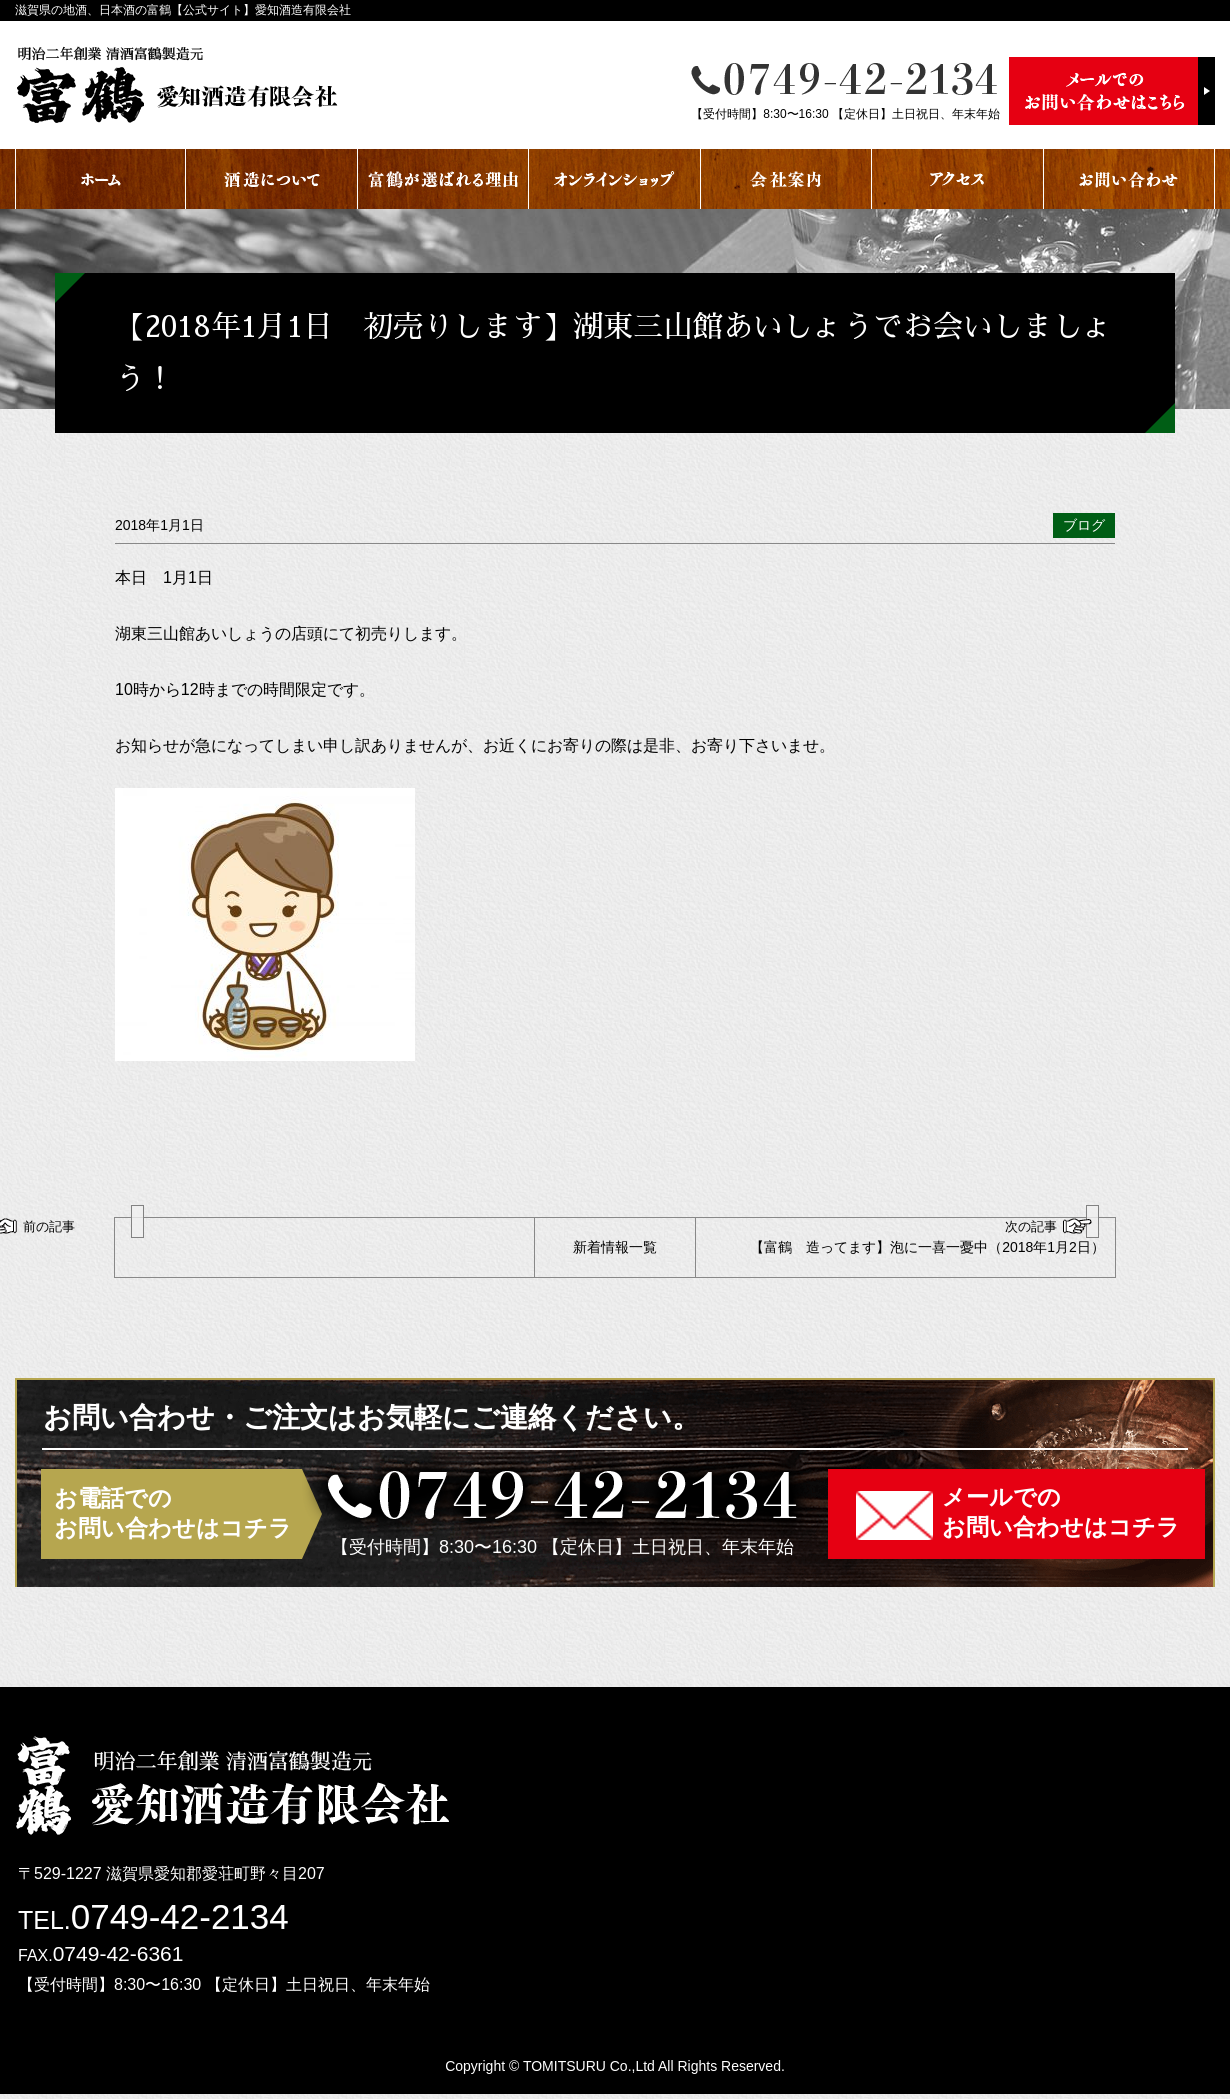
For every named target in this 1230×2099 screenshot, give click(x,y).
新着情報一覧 (615, 1249)
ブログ (1084, 525)
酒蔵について (271, 179)
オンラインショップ (614, 179)
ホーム (100, 179)
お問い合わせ (1129, 179)
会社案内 (786, 179)
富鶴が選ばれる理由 (443, 179)
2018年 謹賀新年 (192, 1239)
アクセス (957, 179)
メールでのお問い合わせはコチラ (1061, 1517)
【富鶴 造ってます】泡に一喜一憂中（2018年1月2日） (917, 1239)
